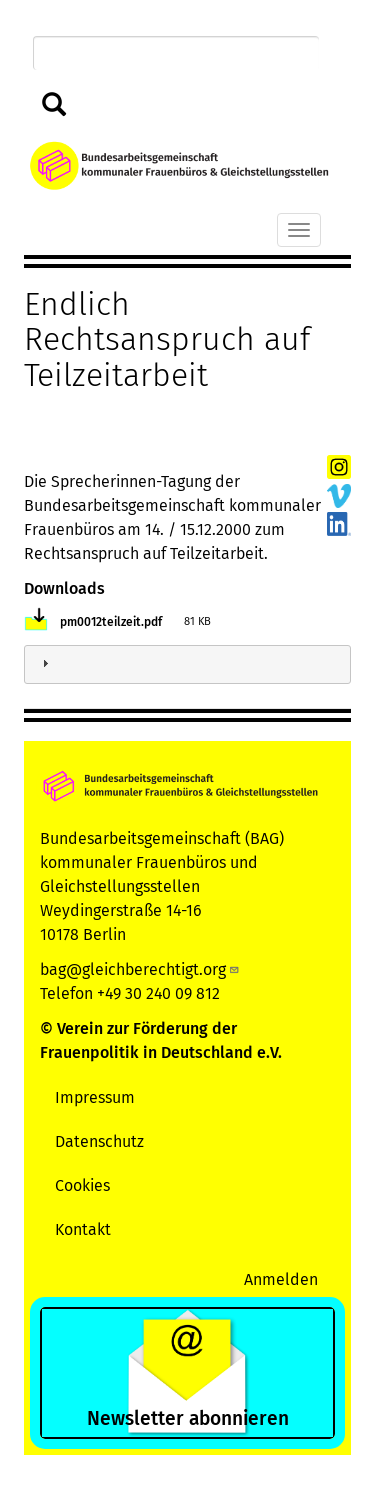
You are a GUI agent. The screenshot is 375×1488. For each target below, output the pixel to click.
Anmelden (281, 1279)
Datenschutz (99, 1141)
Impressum (95, 1097)
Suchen (54, 105)
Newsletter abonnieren (188, 1418)
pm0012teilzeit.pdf (111, 622)
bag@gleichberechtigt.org (140, 969)
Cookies (82, 1185)
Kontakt (83, 1229)
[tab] (187, 664)
